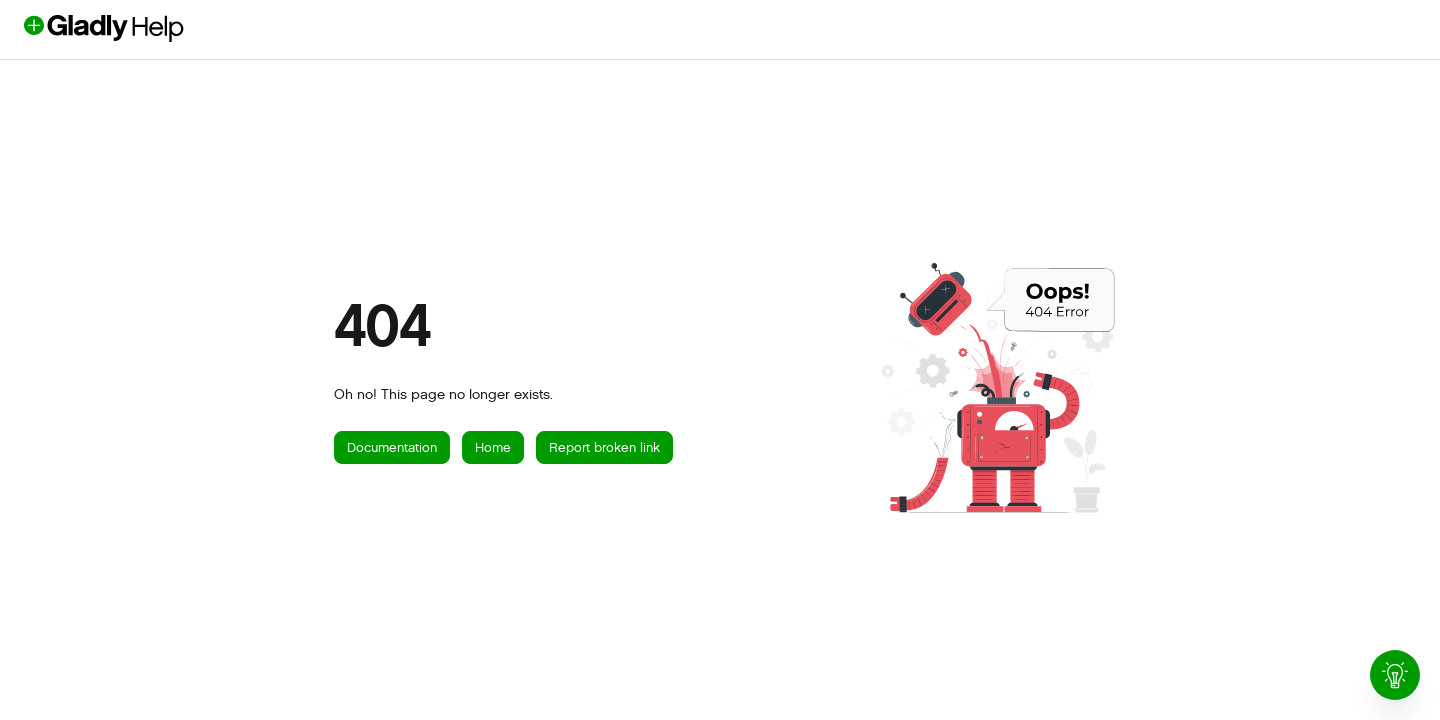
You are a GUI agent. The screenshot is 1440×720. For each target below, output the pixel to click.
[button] (137, 28)
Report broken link (604, 447)
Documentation (392, 447)
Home (493, 447)
